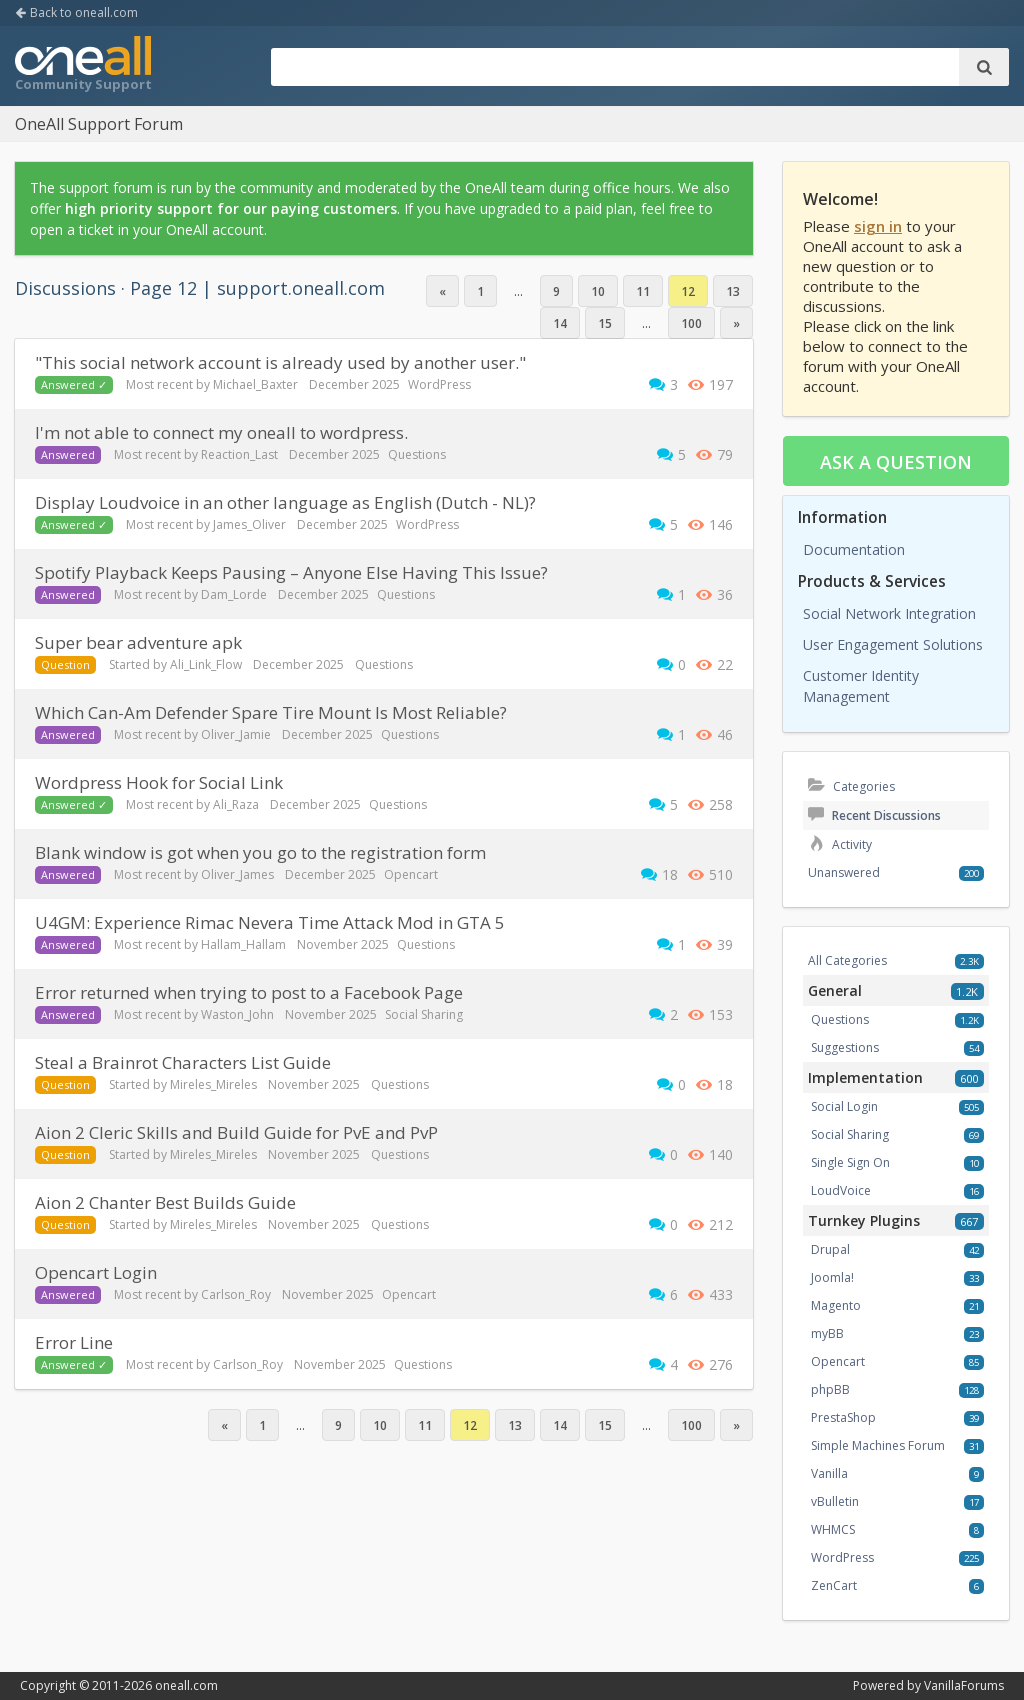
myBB (827, 1333)
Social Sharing (424, 1014)
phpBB (830, 1389)
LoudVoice (841, 1190)
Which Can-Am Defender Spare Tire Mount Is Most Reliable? (271, 712)
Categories (851, 786)
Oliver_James (237, 874)
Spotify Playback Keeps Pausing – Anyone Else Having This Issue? (291, 572)
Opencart (411, 874)
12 (688, 291)
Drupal (830, 1249)
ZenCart (834, 1585)
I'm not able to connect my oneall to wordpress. (221, 432)
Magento (836, 1305)
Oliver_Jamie (236, 734)
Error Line (74, 1342)
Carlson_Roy (236, 1294)
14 (560, 323)
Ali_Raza (236, 804)
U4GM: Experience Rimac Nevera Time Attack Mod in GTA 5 (270, 922)
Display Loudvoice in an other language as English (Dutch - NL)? (285, 502)
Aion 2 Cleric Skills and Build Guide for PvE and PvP (236, 1132)
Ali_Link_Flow (206, 664)
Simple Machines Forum (878, 1445)
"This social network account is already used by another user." (280, 362)
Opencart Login (96, 1272)
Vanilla (829, 1473)
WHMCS (833, 1529)
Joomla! (832, 1277)
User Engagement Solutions (893, 644)
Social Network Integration (889, 613)
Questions (417, 454)
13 (733, 291)
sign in (878, 226)
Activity (840, 844)
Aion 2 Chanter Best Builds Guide (165, 1202)
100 (691, 323)
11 (643, 291)
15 (605, 323)
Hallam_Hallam (243, 944)
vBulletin (835, 1501)
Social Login (844, 1106)
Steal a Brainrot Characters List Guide (183, 1062)
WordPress (439, 384)
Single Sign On (850, 1162)
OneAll (83, 66)
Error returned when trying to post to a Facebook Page (249, 992)
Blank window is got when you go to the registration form (260, 852)
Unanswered (844, 872)
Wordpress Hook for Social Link (159, 782)
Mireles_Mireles (213, 1084)
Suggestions (845, 1047)
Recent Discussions (874, 815)
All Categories (847, 960)
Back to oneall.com (76, 12)
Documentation (854, 549)
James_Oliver (249, 524)
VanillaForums (964, 1685)
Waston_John (237, 1014)
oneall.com (186, 1685)
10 (598, 291)
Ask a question (896, 462)
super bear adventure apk (138, 642)
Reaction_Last (239, 454)
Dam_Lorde (234, 594)
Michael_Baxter (255, 384)
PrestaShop (843, 1417)
